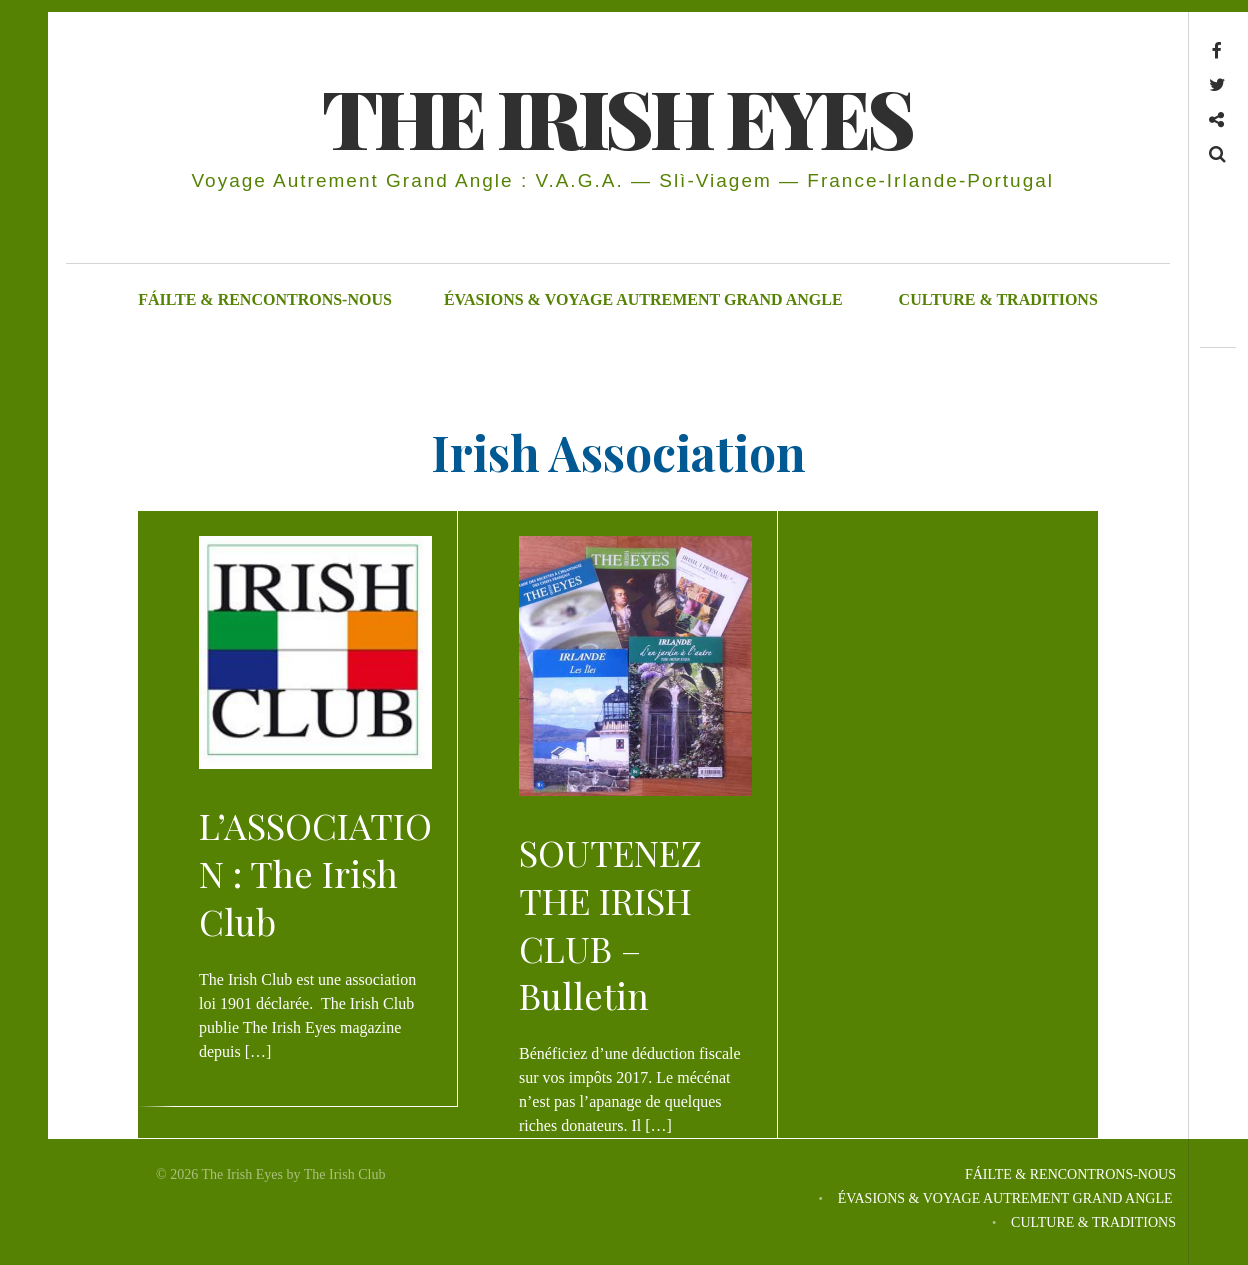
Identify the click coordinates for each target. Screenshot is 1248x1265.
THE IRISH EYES (616, 116)
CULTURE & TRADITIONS (998, 299)
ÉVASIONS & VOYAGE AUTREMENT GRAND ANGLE (645, 299)
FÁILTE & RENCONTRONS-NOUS (265, 299)
